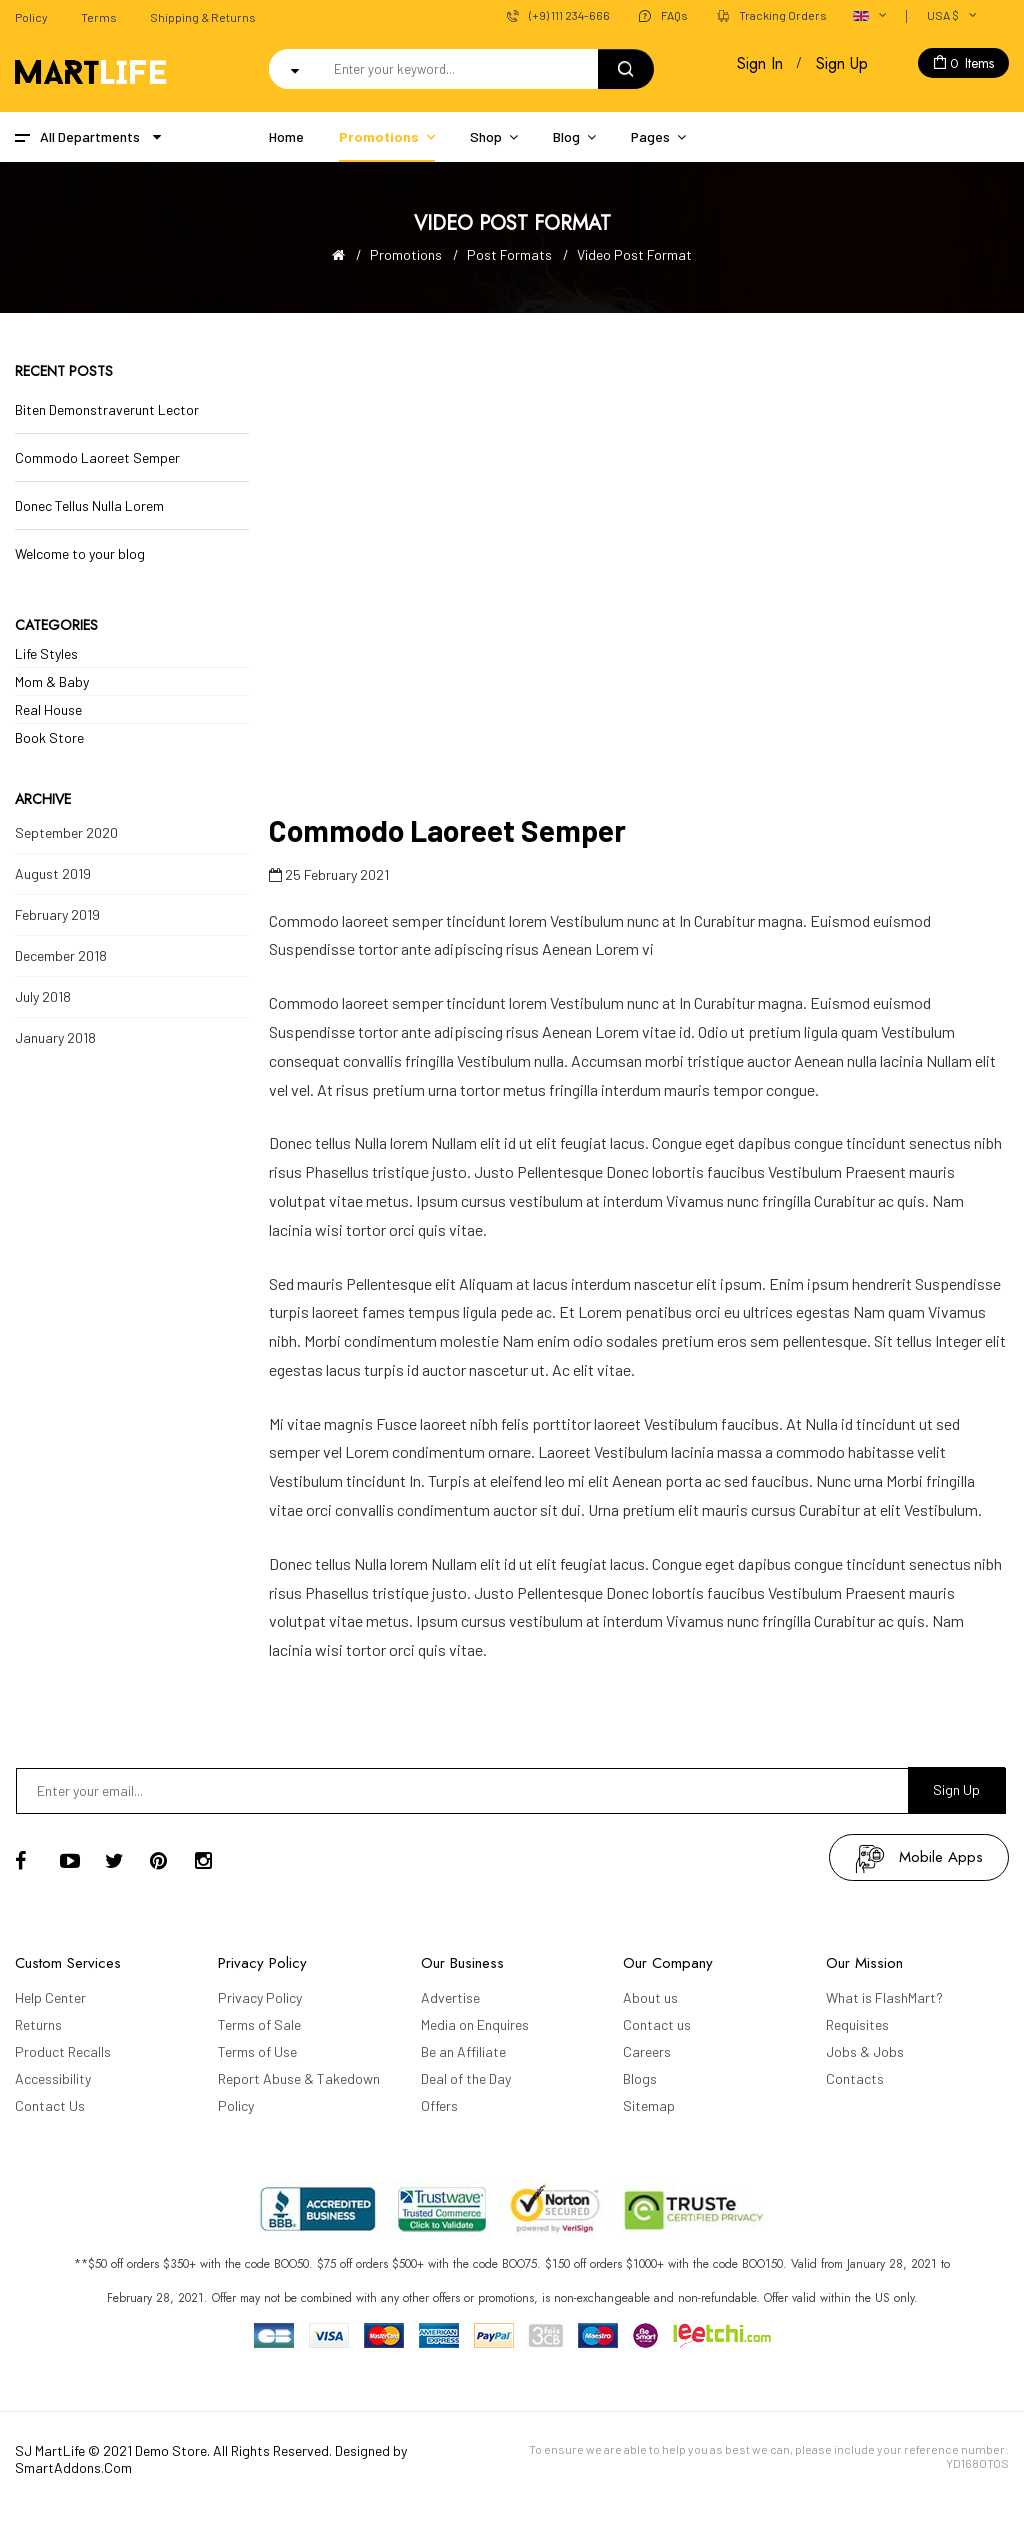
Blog (566, 136)
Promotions (379, 136)
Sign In (760, 63)
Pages (650, 136)
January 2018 (55, 1037)
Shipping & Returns (203, 17)
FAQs (674, 15)
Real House (48, 709)
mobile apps (941, 1857)
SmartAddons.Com (73, 2467)
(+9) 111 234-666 (569, 15)
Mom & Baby (52, 681)
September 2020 (66, 832)
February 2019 (57, 914)
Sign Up (842, 63)
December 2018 (61, 955)
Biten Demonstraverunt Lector (107, 409)
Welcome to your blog (80, 553)
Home (286, 136)
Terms (99, 17)
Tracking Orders (783, 15)
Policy (31, 17)
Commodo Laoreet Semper (97, 457)
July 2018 (43, 996)
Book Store (49, 737)
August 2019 (53, 873)
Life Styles (46, 653)
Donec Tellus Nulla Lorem (89, 505)
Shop (486, 136)
